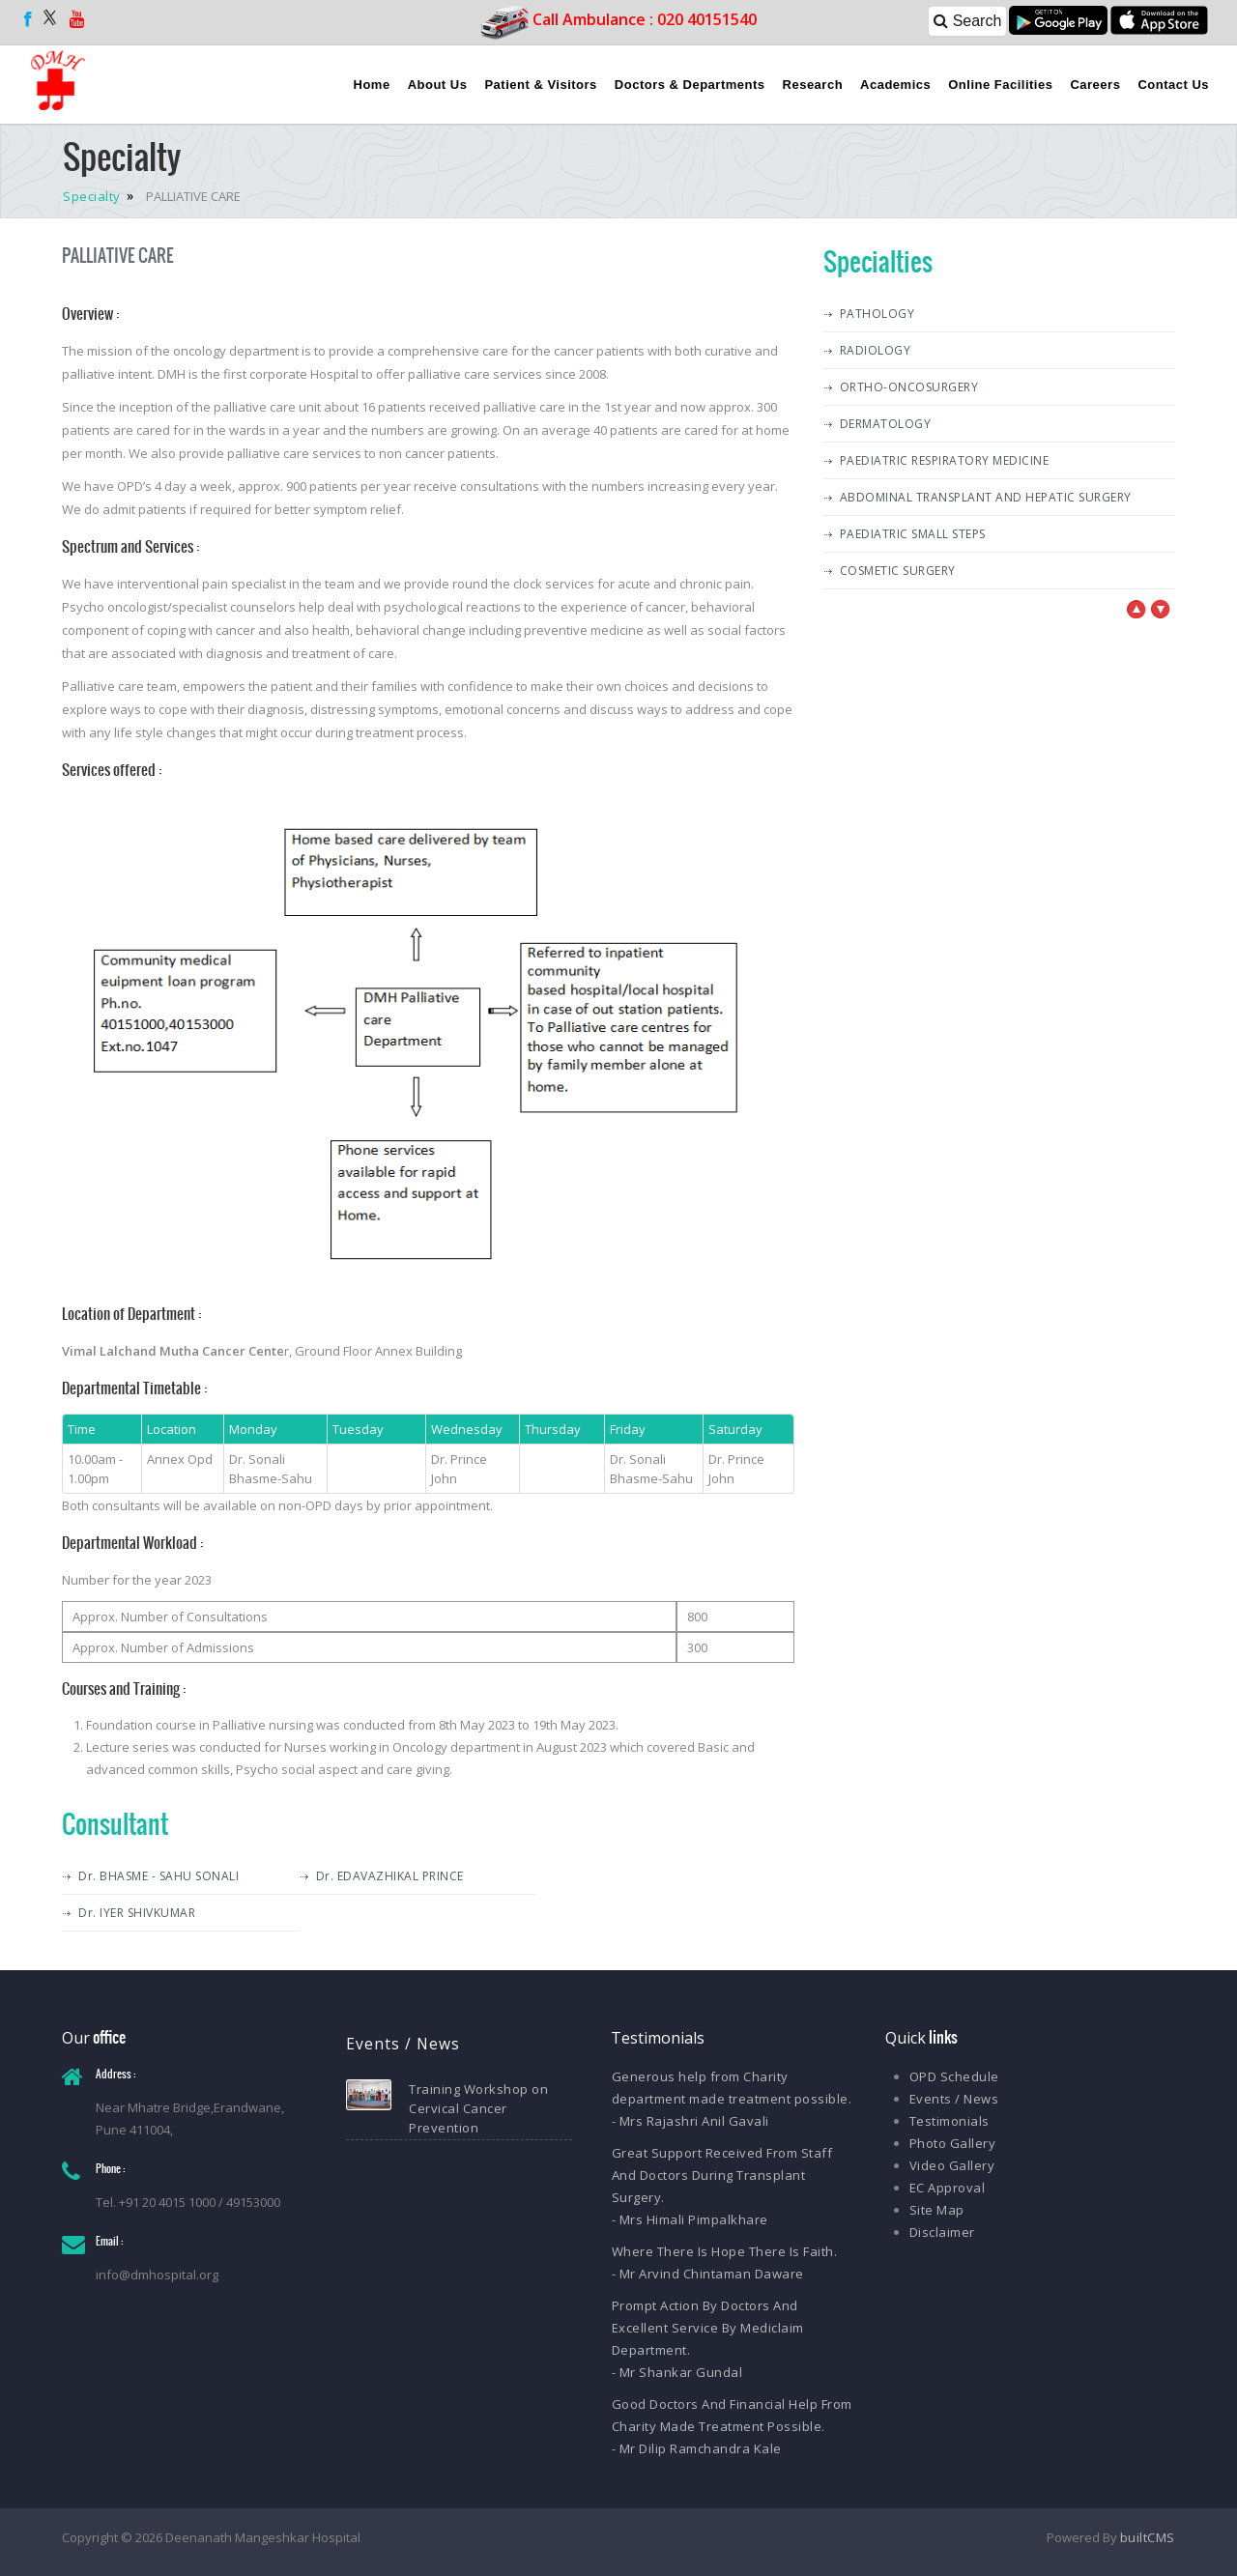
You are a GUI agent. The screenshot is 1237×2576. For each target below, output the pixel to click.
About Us (438, 84)
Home (372, 84)
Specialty (93, 196)
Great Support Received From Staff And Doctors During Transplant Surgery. (722, 2175)
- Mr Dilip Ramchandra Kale (697, 2448)
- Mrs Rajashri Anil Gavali (690, 2121)
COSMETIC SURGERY (898, 570)
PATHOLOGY (877, 313)
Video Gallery (952, 2165)
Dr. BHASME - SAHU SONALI (158, 1876)
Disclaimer (942, 2232)
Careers (1095, 84)
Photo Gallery (952, 2143)
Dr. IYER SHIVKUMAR (136, 1912)
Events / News (954, 2098)
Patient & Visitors (540, 84)
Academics (895, 84)
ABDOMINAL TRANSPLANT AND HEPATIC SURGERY (986, 497)
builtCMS (1147, 2537)
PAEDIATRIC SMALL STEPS (913, 534)
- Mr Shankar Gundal (677, 2372)
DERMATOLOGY (886, 423)
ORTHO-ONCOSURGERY (909, 387)
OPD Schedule (954, 2076)
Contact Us (1173, 84)
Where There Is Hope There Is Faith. (725, 2251)
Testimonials (949, 2121)
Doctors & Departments (690, 84)
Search (967, 21)
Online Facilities (1000, 84)
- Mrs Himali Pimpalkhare (690, 2219)
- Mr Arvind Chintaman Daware (708, 2273)
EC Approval (947, 2187)
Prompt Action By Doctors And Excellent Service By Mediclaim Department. (708, 2328)
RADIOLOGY (875, 350)
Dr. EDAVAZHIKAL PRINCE (390, 1876)
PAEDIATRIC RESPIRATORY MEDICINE (945, 460)
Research (813, 84)
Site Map (936, 2209)
